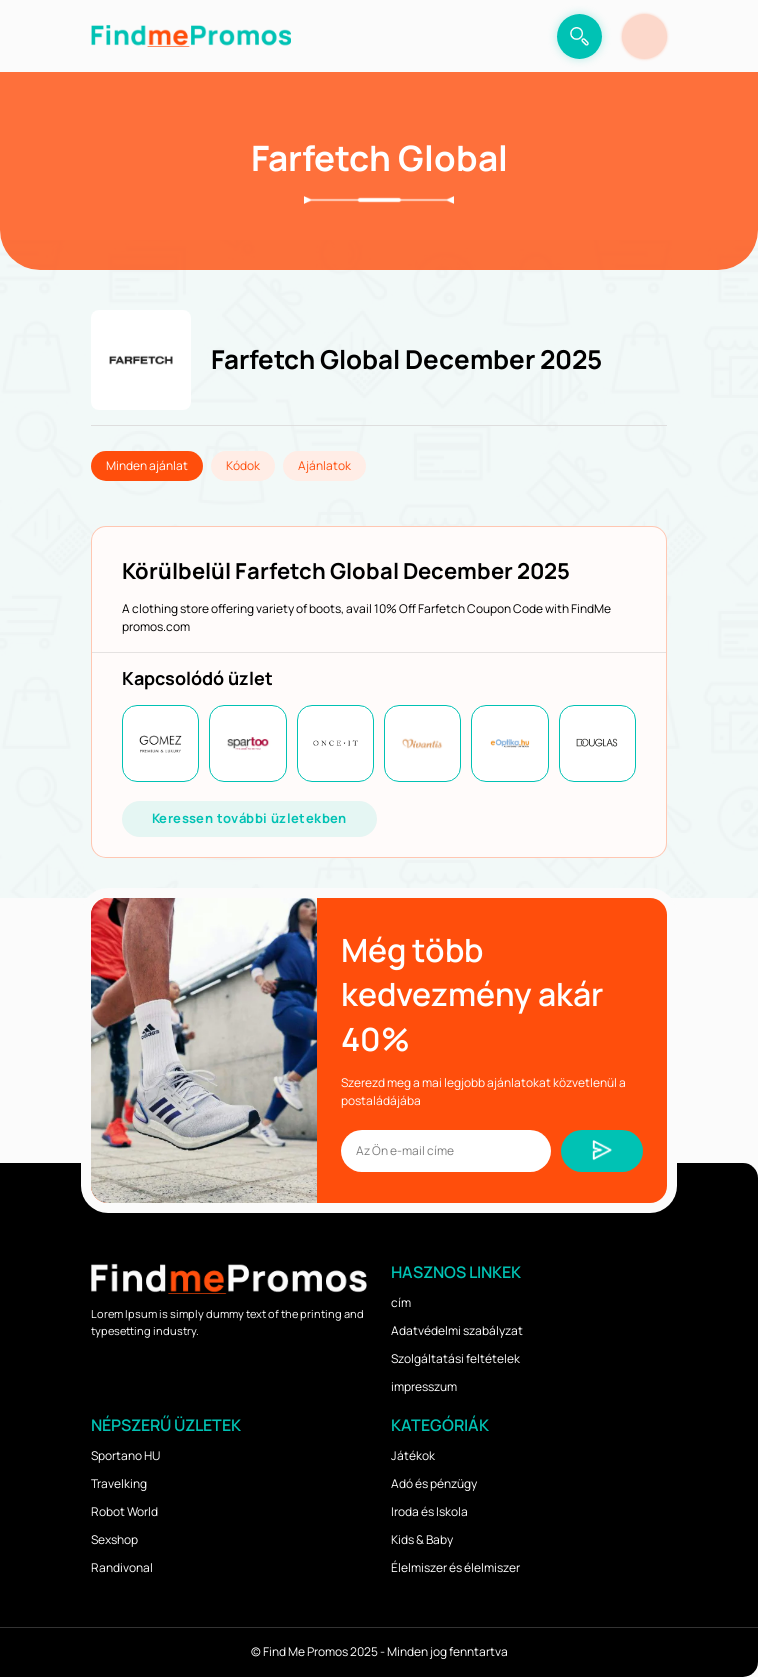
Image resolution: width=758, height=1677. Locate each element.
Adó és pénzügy (434, 1483)
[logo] (191, 36)
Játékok (413, 1455)
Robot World (124, 1511)
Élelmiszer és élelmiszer (455, 1567)
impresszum (424, 1386)
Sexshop (114, 1539)
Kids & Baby (422, 1539)
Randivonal (122, 1567)
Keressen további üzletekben (249, 818)
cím (401, 1302)
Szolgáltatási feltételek (455, 1358)
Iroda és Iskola (429, 1511)
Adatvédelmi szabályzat (457, 1330)
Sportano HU (125, 1455)
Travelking (119, 1483)
